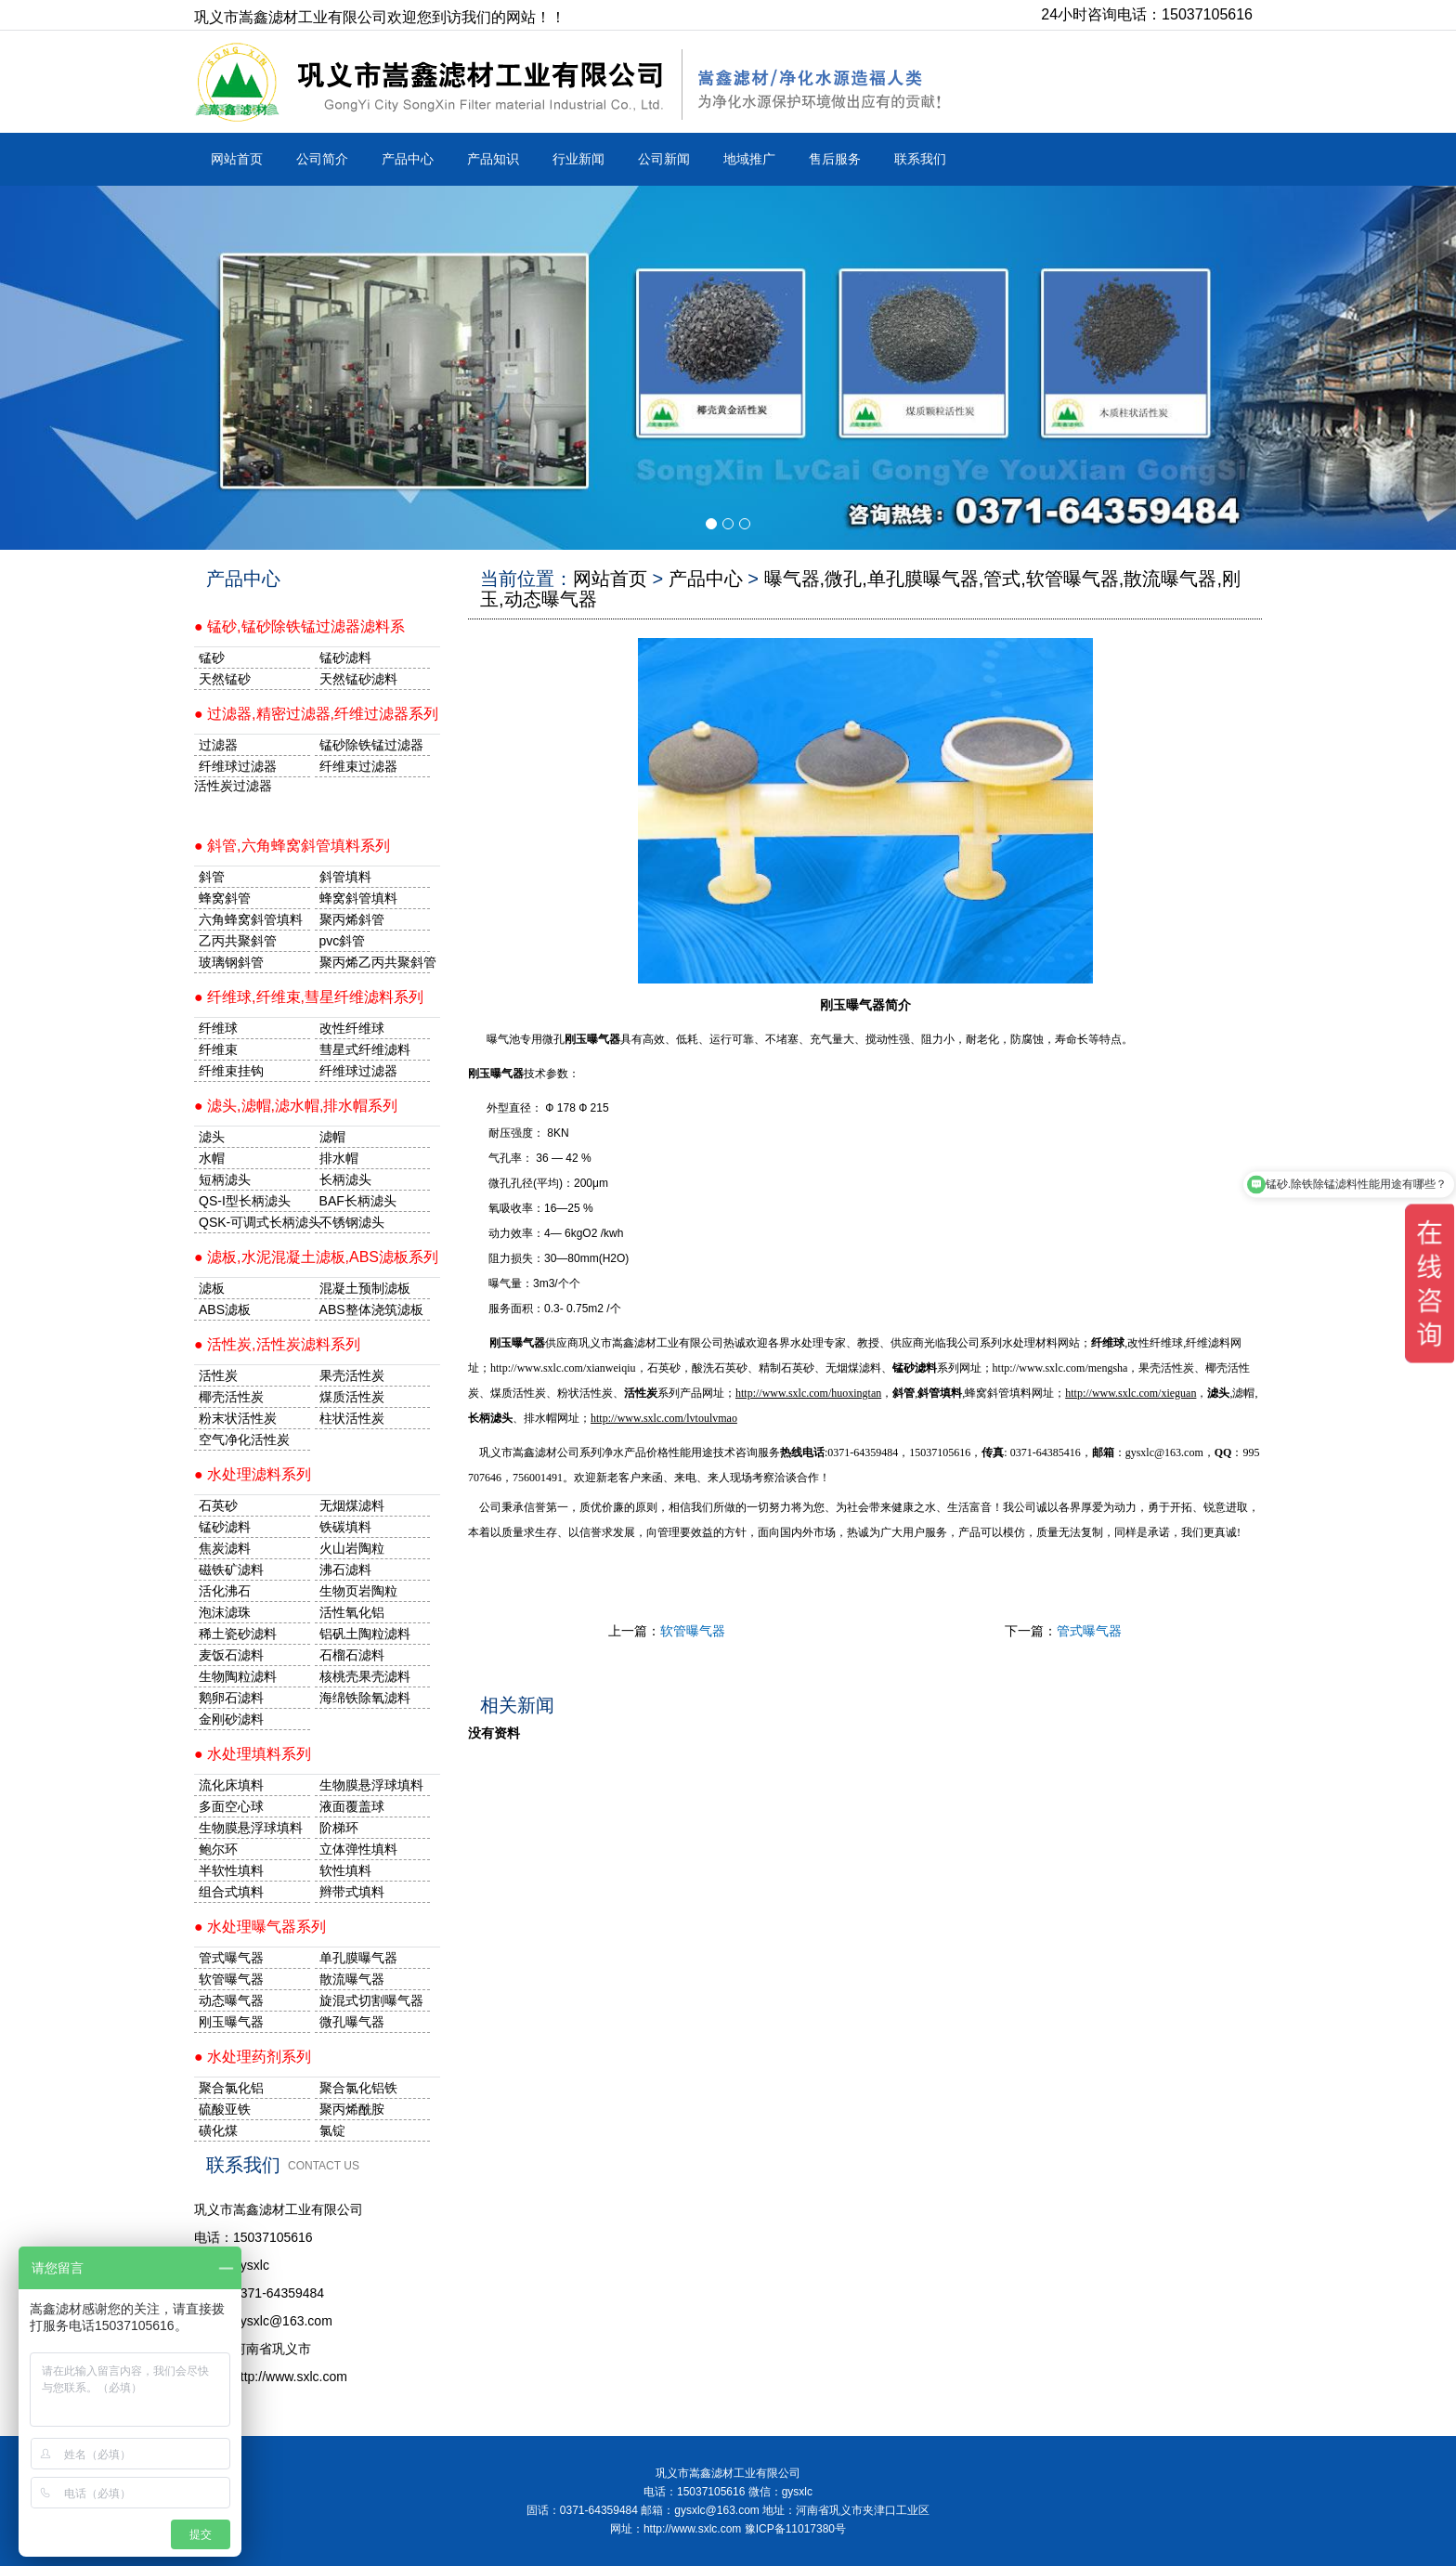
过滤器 (218, 744)
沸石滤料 (345, 1569)
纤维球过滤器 (238, 766)
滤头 (212, 1136)
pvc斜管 (342, 940)
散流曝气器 (351, 1979)
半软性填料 (231, 1870)
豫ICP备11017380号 (795, 2528)
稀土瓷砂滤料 (238, 1633)
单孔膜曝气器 (358, 1957)
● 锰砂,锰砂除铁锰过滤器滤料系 (299, 626)
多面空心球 (231, 1806)
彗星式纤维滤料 (364, 1049)
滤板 (212, 1288)
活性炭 (218, 1375)
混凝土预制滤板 (364, 1288)
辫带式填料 (351, 1891)
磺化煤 (218, 2130)
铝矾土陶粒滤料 (364, 1633)
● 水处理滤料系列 (252, 1474)
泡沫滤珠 (225, 1612)
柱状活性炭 (351, 1418)
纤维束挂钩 (231, 1070)
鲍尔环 (218, 1849)
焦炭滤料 (225, 1548)
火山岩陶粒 (351, 1548)
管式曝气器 (1089, 1630)
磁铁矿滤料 (231, 1569)
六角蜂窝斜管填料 (251, 919)
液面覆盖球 (351, 1806)
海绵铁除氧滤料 (364, 1697)
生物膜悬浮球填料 (371, 1785)
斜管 (212, 876)
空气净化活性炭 (244, 1439)
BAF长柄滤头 (357, 1200)
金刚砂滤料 (231, 1719)
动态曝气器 (231, 2000)
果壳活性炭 (351, 1375)
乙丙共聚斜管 (238, 940)
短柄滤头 (225, 1179)
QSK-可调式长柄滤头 (254, 1222)
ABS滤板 (225, 1309)
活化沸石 (225, 1590)
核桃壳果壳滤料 (364, 1676)
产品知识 (493, 158)
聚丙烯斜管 (351, 919)
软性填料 (345, 1870)
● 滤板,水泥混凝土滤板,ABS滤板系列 (316, 1257)
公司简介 (322, 158)
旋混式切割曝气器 (371, 2000)
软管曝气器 (692, 1630)
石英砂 (218, 1505)
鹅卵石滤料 (231, 1697)
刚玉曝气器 (496, 1073)
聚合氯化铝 (231, 2087)
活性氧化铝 (351, 1612)
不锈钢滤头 (351, 1222)
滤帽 (332, 1136)
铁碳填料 (345, 1526)
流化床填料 (231, 1785)
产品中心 (408, 158)
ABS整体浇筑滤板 (371, 1309)
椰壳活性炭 (231, 1396)
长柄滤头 (345, 1179)
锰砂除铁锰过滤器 (371, 744)
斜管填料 (345, 876)
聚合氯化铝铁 (358, 2087)
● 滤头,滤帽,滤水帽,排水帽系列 (295, 1106)
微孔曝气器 (351, 2021)
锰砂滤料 (225, 1526)
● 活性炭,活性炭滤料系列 (277, 1344)
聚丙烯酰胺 (351, 2109)
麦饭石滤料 (231, 1655)
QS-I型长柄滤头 (245, 1200)
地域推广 (749, 158)
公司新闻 (664, 158)
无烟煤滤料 (351, 1505)
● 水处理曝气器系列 (260, 1926)
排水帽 (338, 1158)
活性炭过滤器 (233, 785)
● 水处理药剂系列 (252, 2057)
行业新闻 (578, 158)
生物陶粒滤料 (238, 1676)
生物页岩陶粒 (358, 1590)
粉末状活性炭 (238, 1418)
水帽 (212, 1158)
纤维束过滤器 (358, 766)
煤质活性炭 (351, 1396)
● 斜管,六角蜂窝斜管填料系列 (292, 845)
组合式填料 (231, 1891)
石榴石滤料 (351, 1655)
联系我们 (920, 158)
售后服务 (835, 158)
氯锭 (332, 2130)
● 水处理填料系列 (252, 1754)
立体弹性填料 (358, 1849)
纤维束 (218, 1049)
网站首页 (237, 158)
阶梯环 (338, 1827)
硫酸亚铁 (225, 2109)
